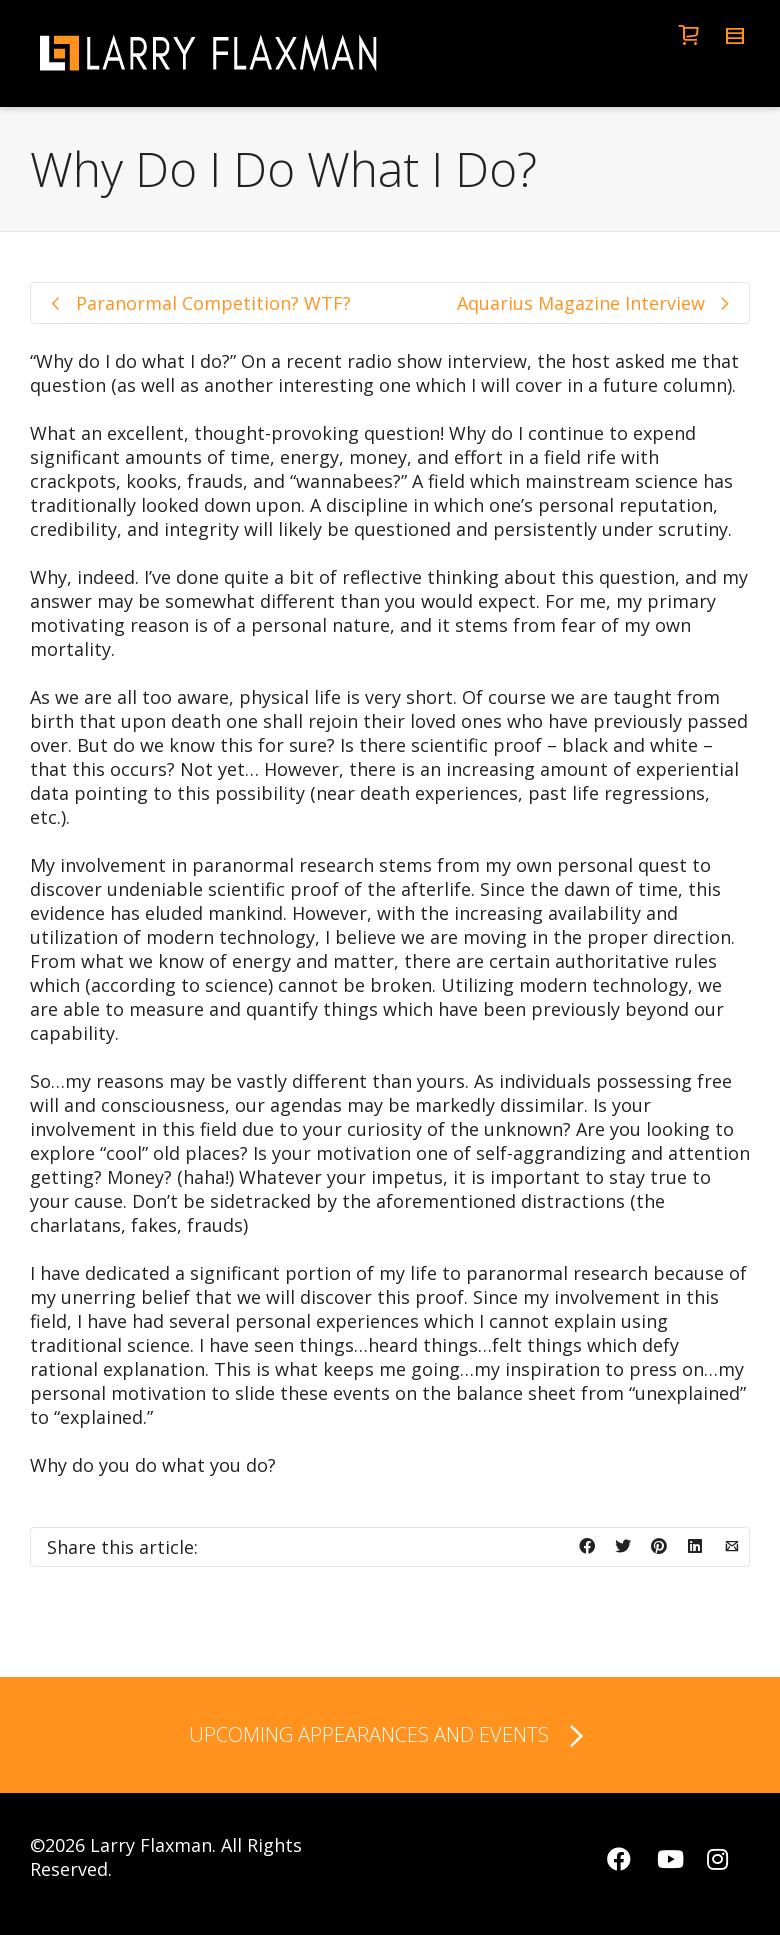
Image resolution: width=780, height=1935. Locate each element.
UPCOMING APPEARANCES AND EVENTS (390, 1737)
